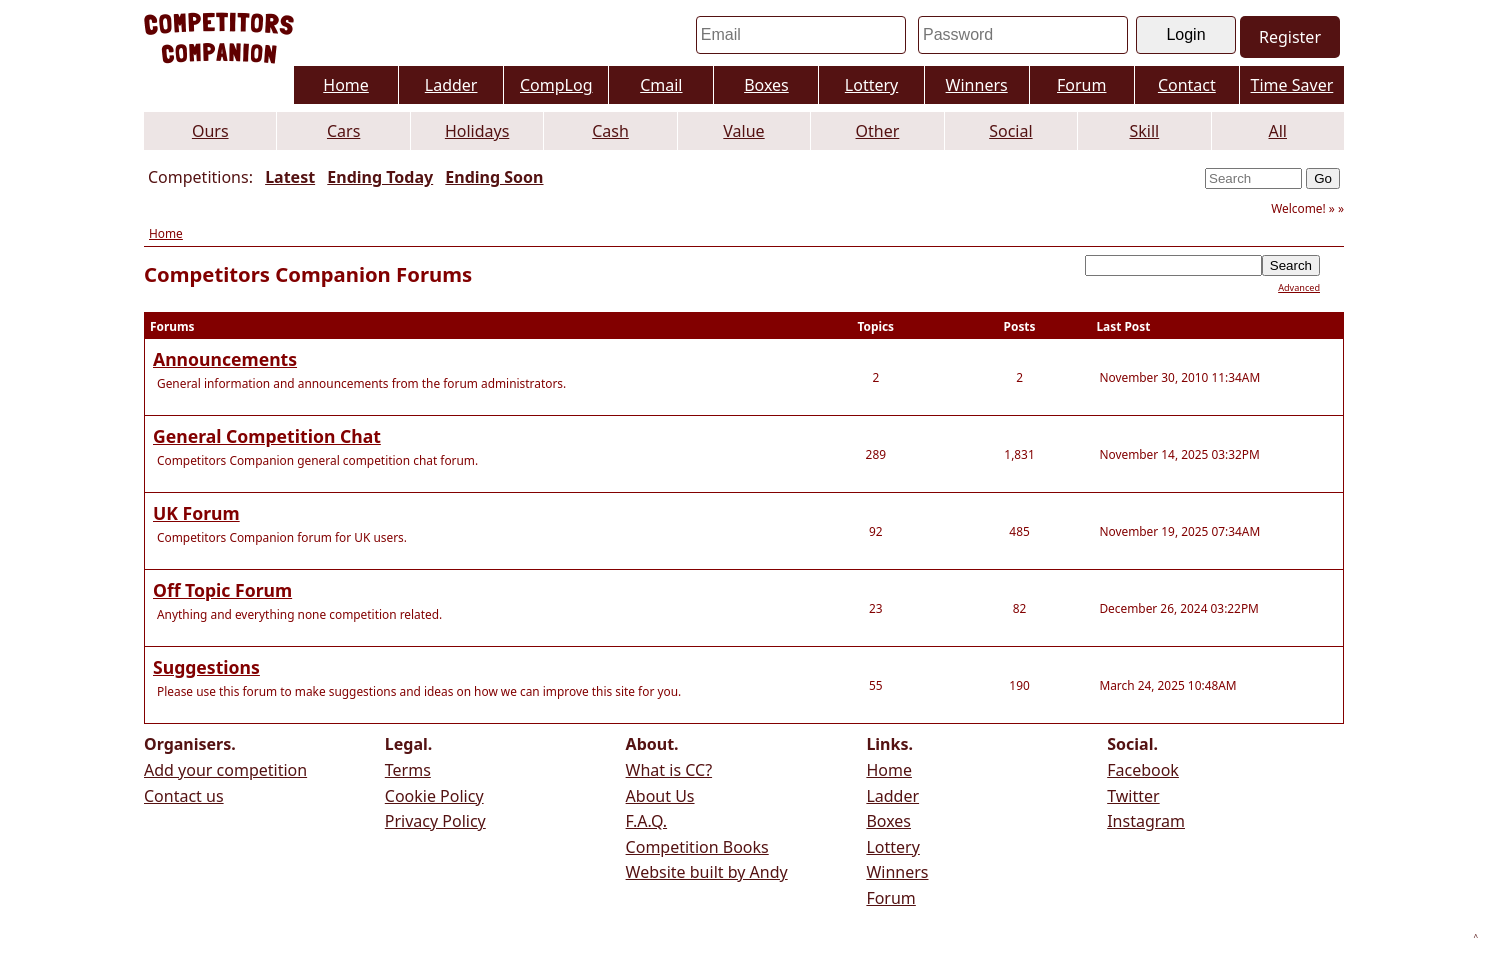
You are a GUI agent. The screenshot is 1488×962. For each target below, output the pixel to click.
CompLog (556, 85)
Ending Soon (494, 177)
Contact (1187, 85)
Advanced (1299, 287)
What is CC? (669, 770)
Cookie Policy (434, 796)
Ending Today (380, 177)
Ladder (451, 85)
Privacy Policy (435, 821)
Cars (343, 131)
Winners (977, 85)
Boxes (766, 85)
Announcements (225, 359)
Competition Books (697, 847)
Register (1290, 37)
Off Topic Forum (222, 590)
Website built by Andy (707, 872)
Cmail (661, 85)
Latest (290, 177)
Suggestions (206, 667)
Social (1010, 131)
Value (743, 131)
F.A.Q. (647, 821)
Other (878, 131)
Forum (1081, 85)
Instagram (1146, 821)
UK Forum (196, 513)
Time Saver (1292, 85)
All (1278, 131)
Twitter (1133, 796)
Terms (408, 770)
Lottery (871, 85)
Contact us (184, 796)
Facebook (1143, 770)
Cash (610, 131)
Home (346, 85)
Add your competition (225, 770)
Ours (210, 131)
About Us (660, 796)
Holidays (477, 131)
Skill (1144, 131)
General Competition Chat (267, 436)
